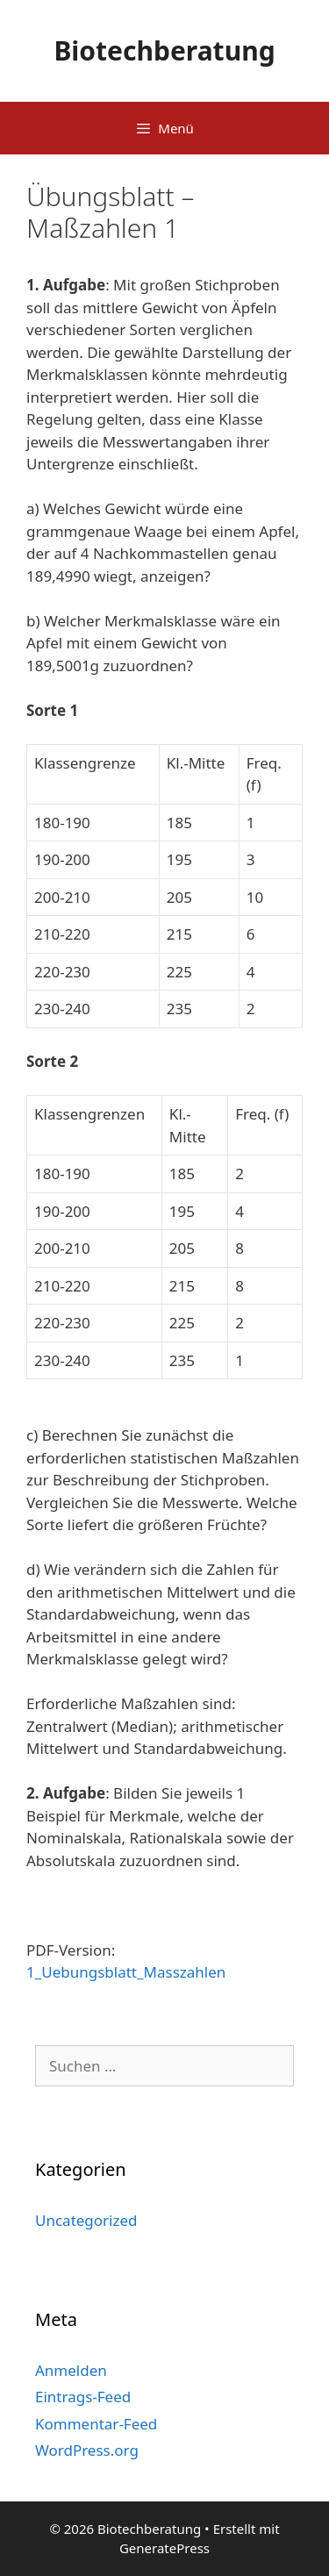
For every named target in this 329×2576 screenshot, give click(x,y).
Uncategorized (86, 2220)
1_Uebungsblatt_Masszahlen (125, 1972)
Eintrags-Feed (83, 2396)
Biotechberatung (164, 50)
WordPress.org (87, 2450)
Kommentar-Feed (96, 2424)
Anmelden (71, 2370)
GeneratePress (164, 2548)
